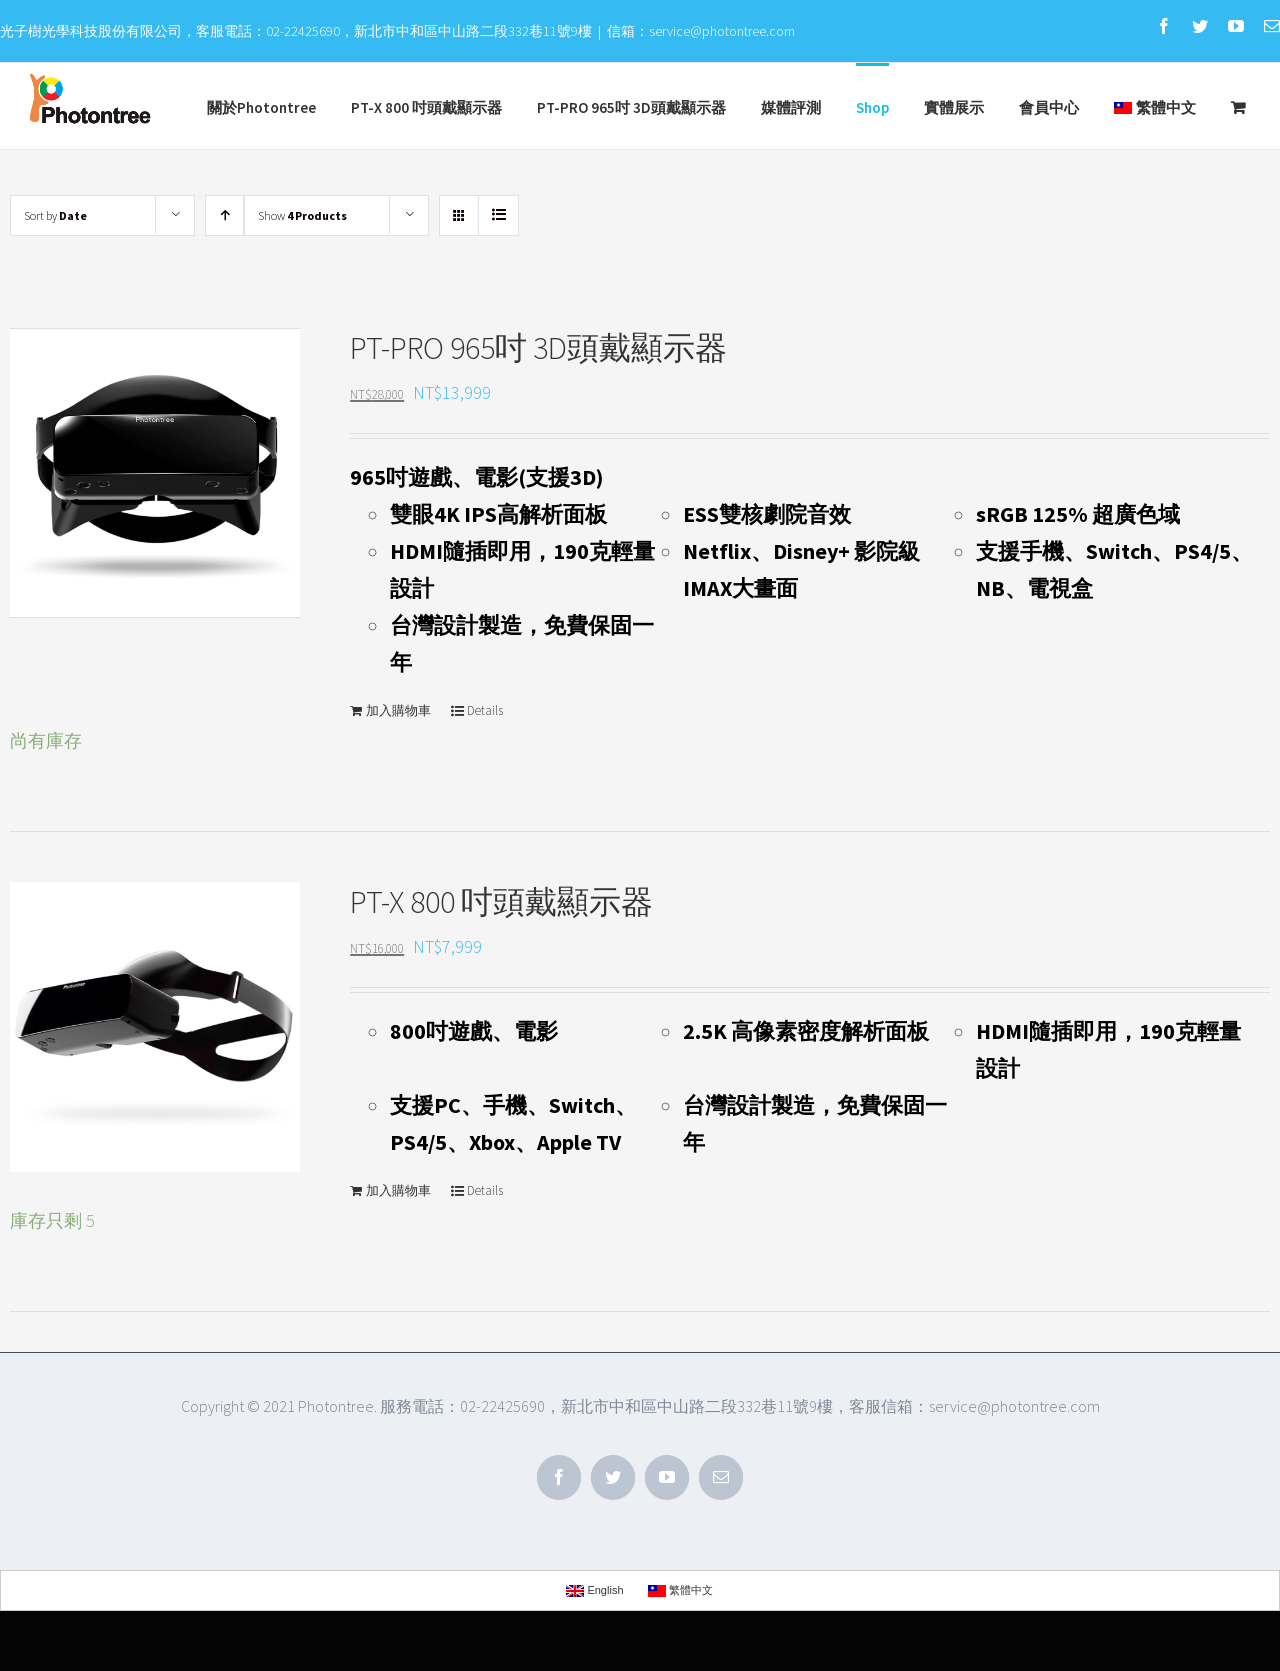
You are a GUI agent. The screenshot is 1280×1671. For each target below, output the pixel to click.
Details (485, 710)
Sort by (55, 215)
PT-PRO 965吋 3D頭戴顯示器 (538, 348)
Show (302, 215)
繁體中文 (1155, 107)
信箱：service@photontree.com (701, 31)
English (594, 1590)
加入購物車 (398, 710)
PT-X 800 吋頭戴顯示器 (501, 902)
